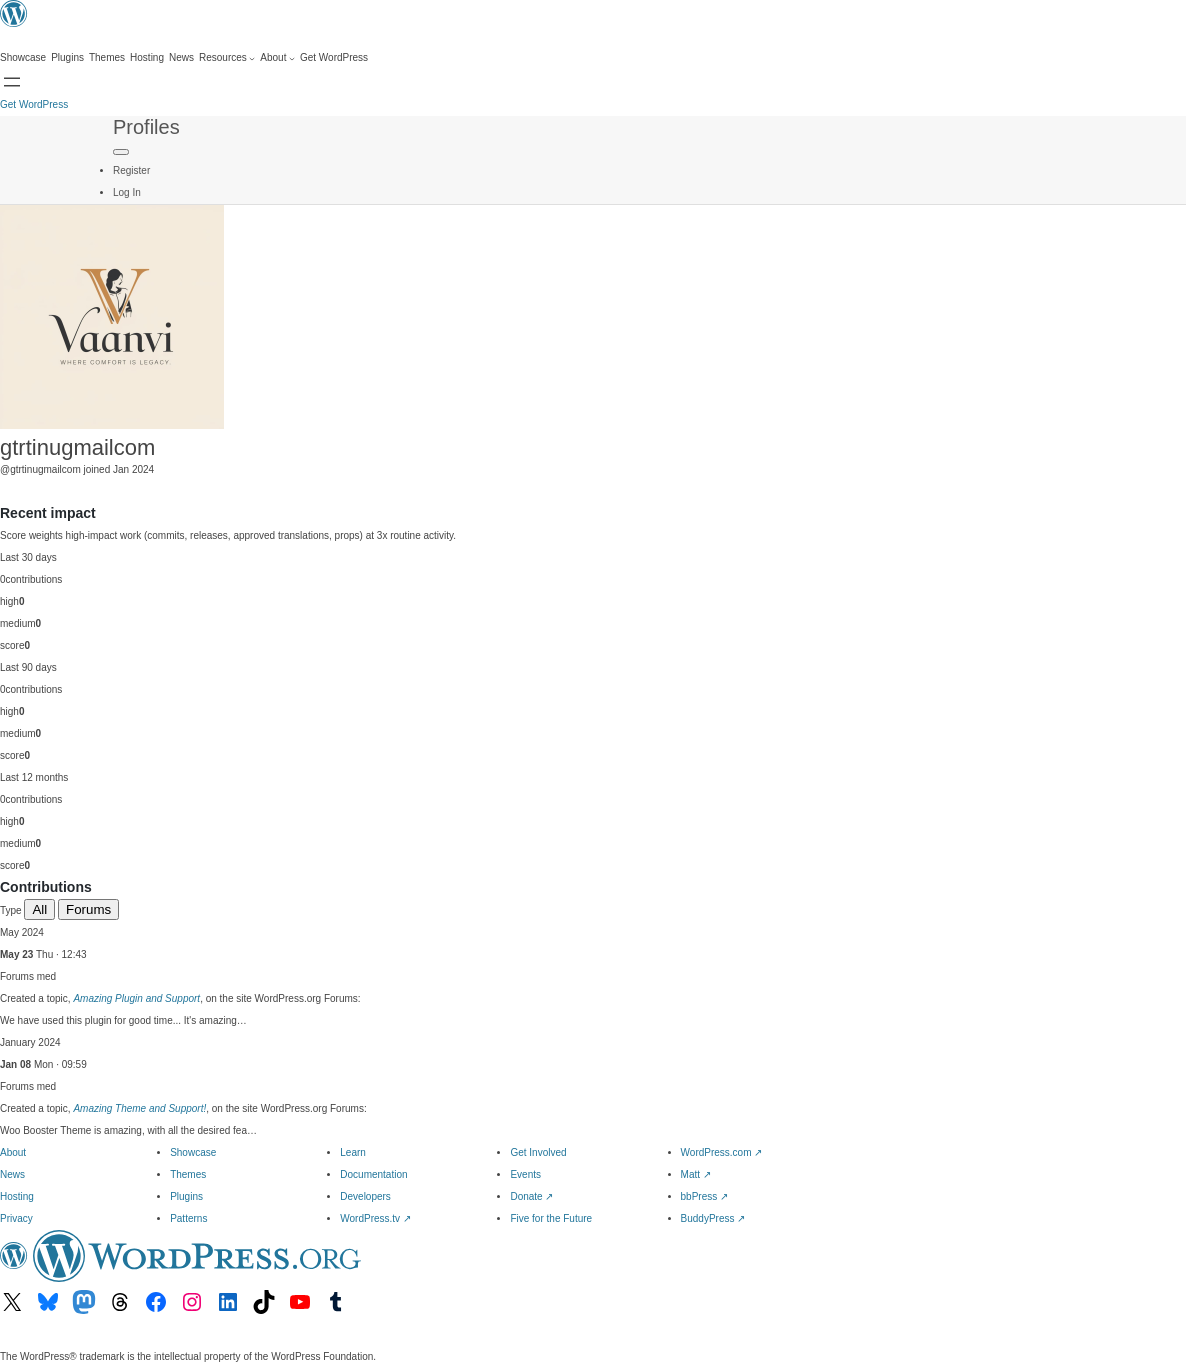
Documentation (373, 1174)
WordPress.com (722, 1152)
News (12, 1174)
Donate (531, 1196)
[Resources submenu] (227, 58)
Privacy (16, 1218)
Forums (88, 909)
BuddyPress (713, 1218)
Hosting (17, 1196)
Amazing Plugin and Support (136, 998)
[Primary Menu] (121, 152)
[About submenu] (277, 58)
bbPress (704, 1196)
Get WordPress (34, 104)
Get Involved (538, 1152)
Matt (696, 1174)
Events (525, 1174)
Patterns (188, 1218)
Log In (127, 192)
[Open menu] (12, 82)
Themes (188, 1174)
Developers (365, 1196)
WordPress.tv (375, 1218)
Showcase (193, 1152)
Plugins (186, 1196)
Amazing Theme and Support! (139, 1108)
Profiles (146, 127)
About (13, 1152)
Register (131, 170)
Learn (353, 1152)
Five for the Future (551, 1218)
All (39, 909)
